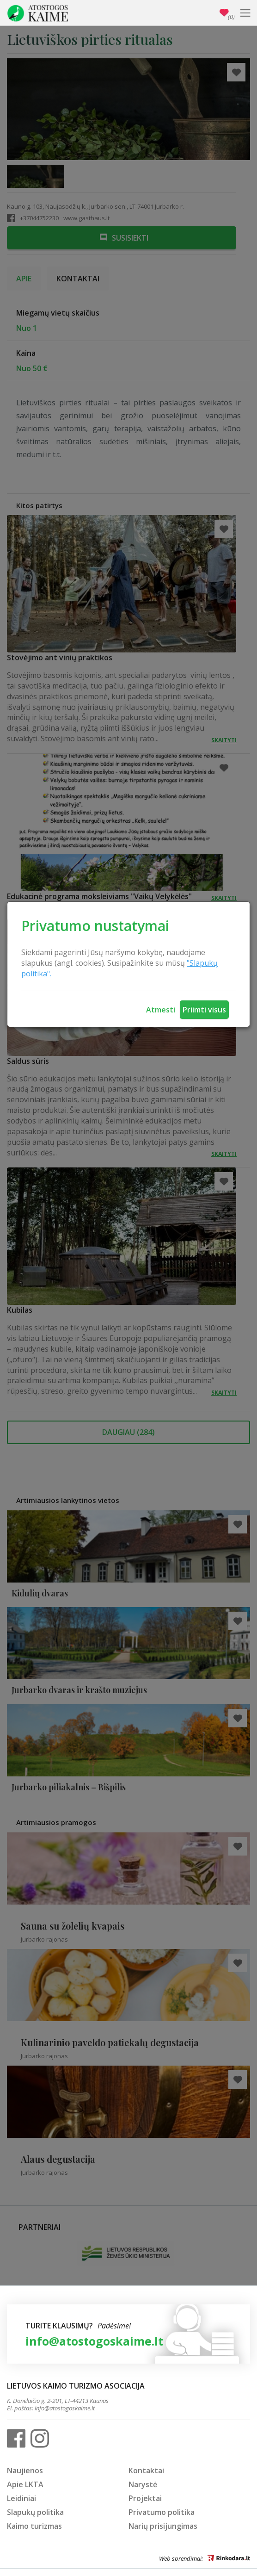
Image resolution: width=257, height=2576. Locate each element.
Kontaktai (146, 2470)
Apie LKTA (25, 2484)
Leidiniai (21, 2498)
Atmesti (160, 1010)
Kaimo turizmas (34, 2526)
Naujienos (25, 2470)
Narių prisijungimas (162, 2526)
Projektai (145, 2498)
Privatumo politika (161, 2512)
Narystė (142, 2484)
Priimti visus (204, 1010)
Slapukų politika (35, 2512)
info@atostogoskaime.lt (94, 2341)
